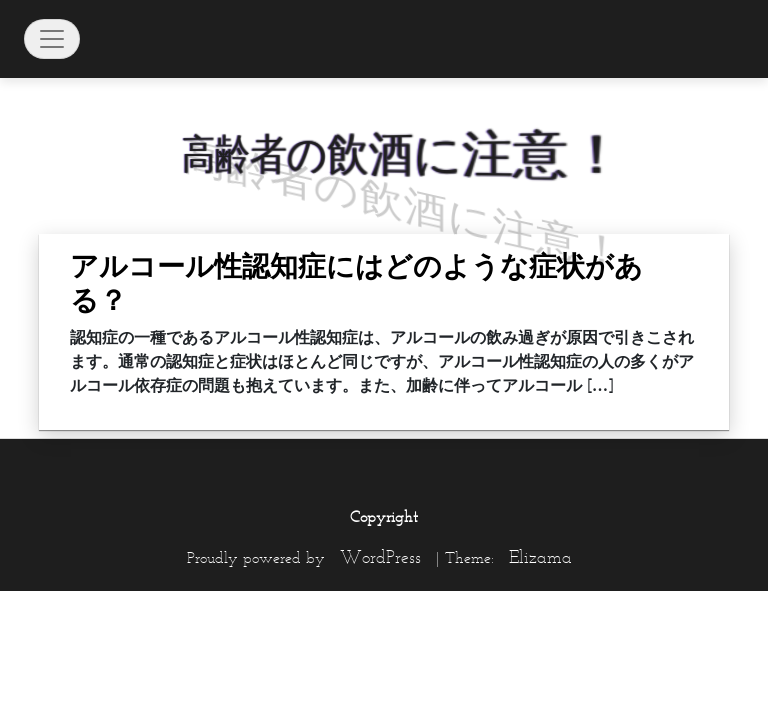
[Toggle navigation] (52, 39)
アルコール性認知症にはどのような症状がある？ (356, 283)
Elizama (540, 557)
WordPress (380, 557)
